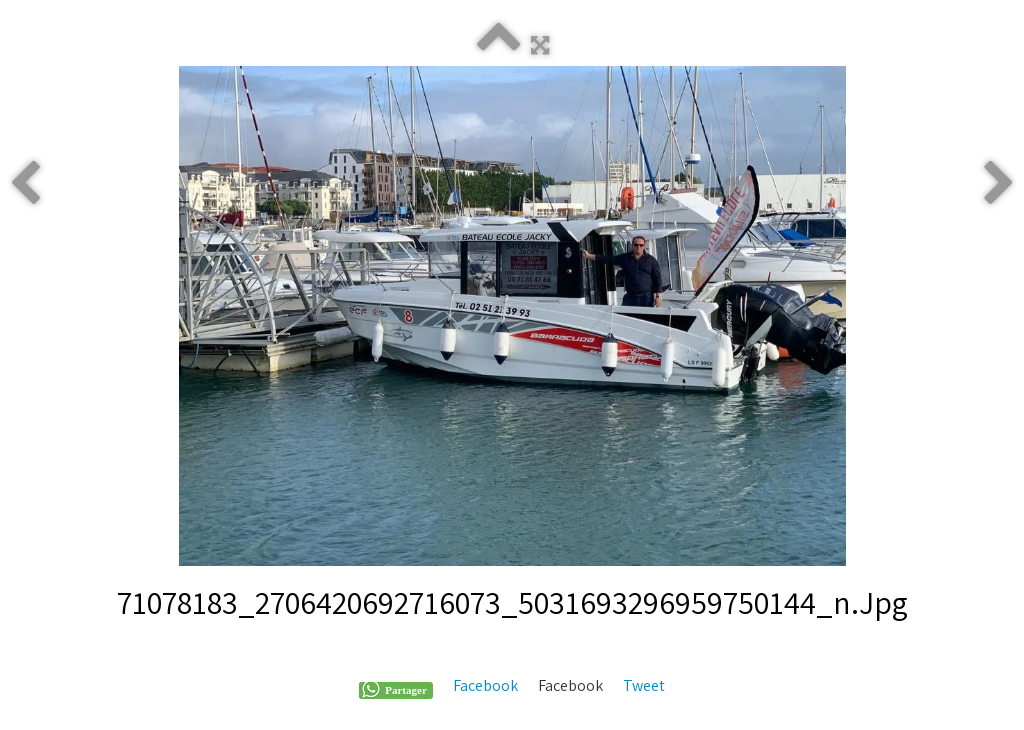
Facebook (485, 685)
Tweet (644, 685)
